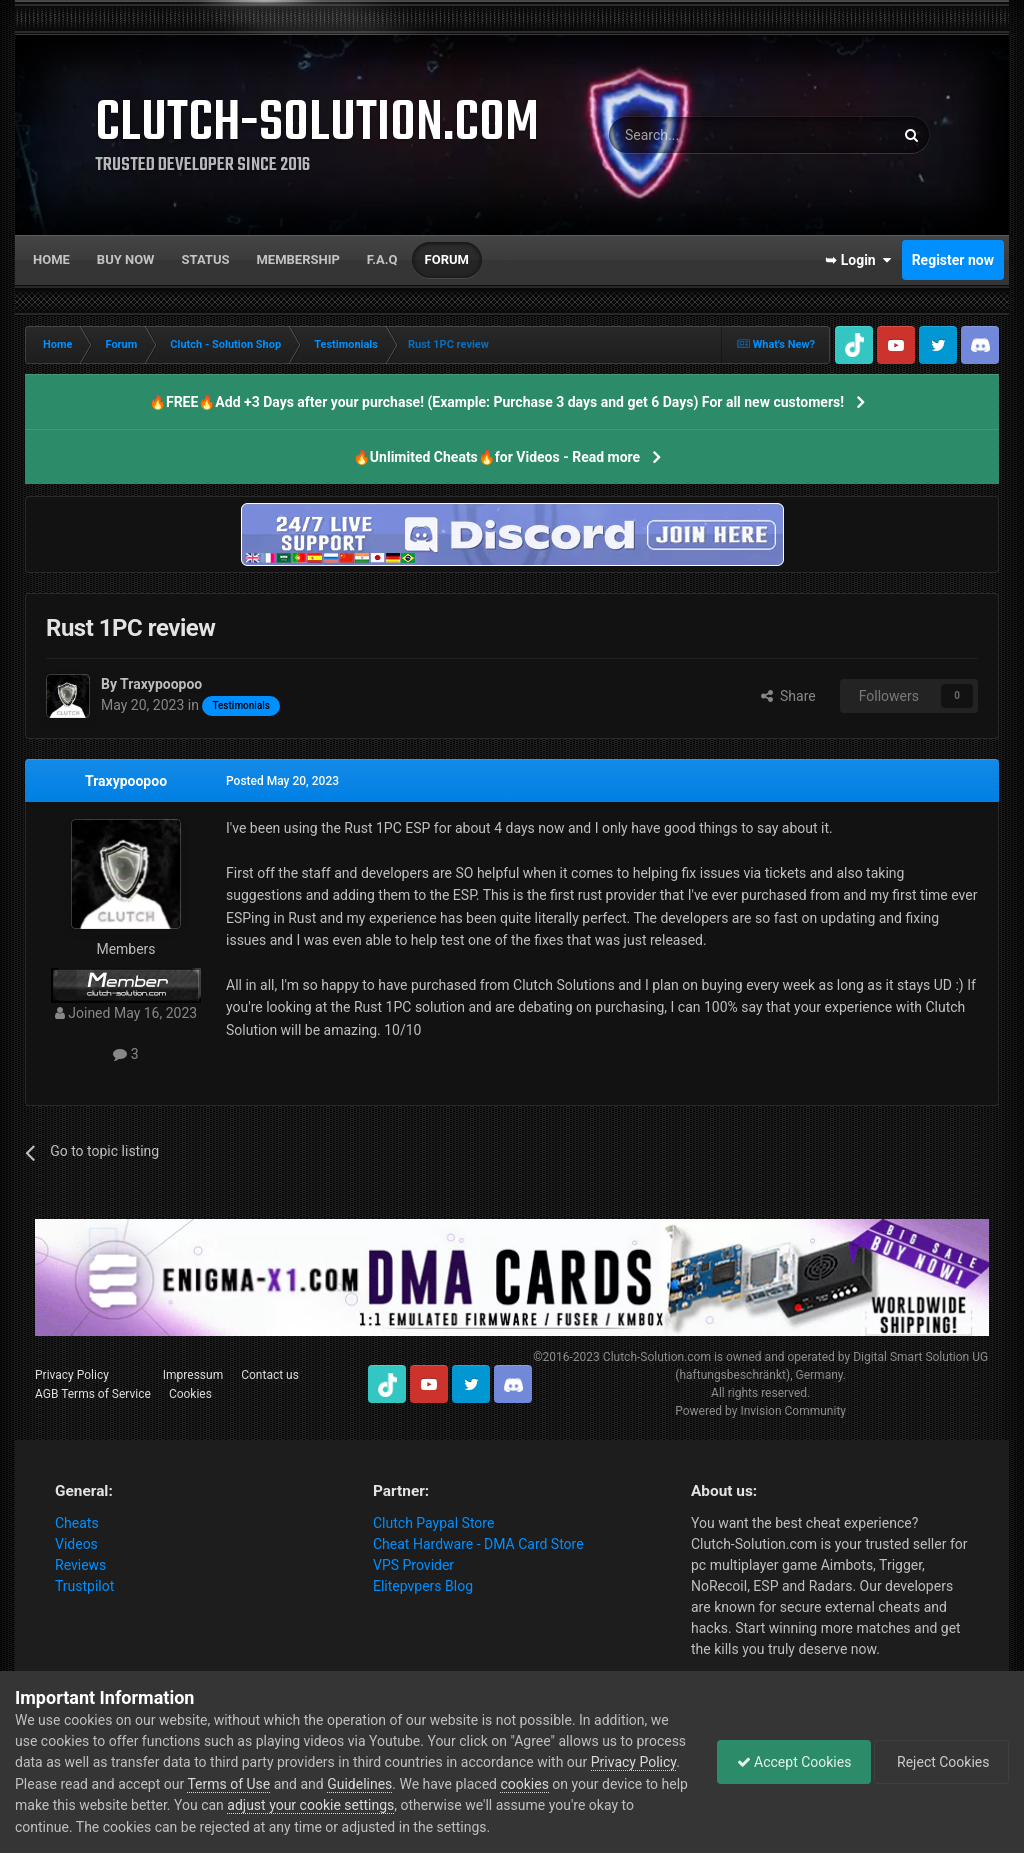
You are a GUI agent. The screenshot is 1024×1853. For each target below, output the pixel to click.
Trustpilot (84, 1586)
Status (206, 259)
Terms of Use (321, 1784)
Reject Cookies (940, 1762)
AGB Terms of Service (93, 1394)
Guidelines (452, 1784)
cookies (617, 1784)
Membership (297, 259)
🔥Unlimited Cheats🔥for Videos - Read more (496, 457)
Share (788, 696)
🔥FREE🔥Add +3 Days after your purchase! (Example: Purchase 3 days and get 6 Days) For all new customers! (496, 402)
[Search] (704, 135)
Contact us (270, 1375)
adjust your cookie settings (430, 1805)
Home (51, 259)
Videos (76, 1544)
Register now (953, 260)
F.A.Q (382, 259)
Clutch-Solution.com (657, 1357)
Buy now (126, 259)
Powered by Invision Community (760, 1411)
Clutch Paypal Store (433, 1523)
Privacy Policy (72, 1375)
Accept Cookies (789, 1762)
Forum (447, 259)
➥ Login (858, 260)
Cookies (190, 1394)
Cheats (77, 1523)
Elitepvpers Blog (423, 1586)
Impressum (193, 1375)
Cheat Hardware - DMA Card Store (478, 1544)
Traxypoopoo (126, 781)
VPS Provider (413, 1565)
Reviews (80, 1565)
